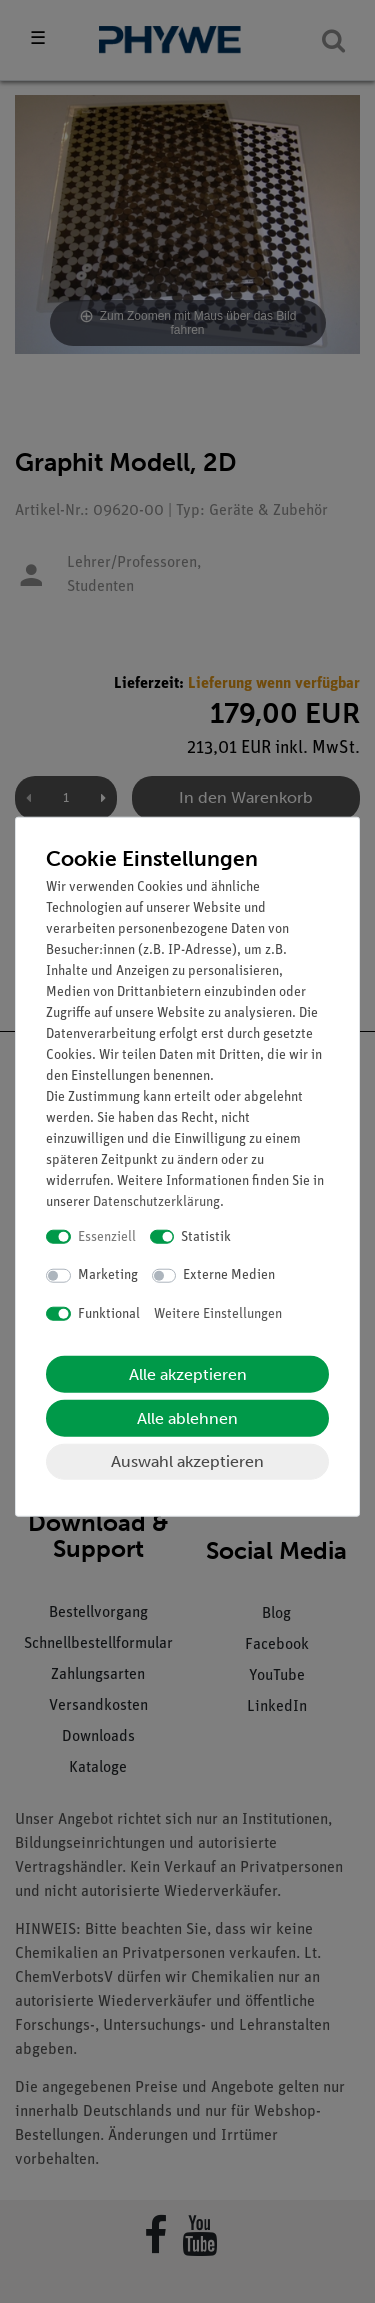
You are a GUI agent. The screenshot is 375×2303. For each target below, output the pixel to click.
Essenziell (107, 1236)
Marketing (108, 1275)
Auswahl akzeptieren (187, 1461)
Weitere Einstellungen (218, 1313)
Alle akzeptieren (188, 1374)
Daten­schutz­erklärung (156, 1201)
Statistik (206, 1236)
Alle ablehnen (187, 1418)
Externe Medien (229, 1275)
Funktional (109, 1313)
